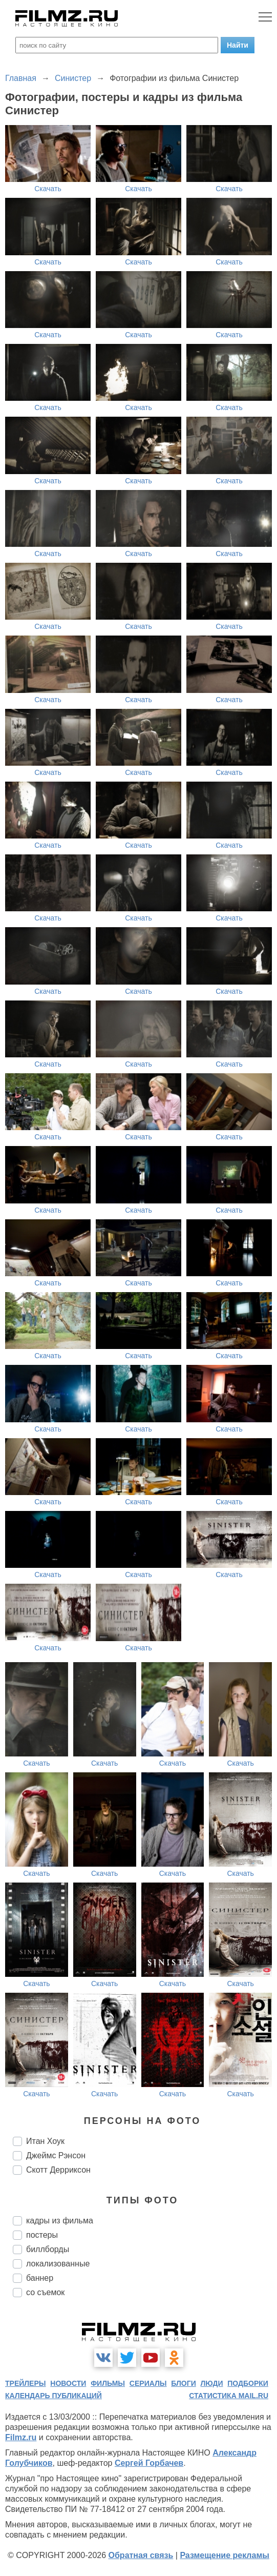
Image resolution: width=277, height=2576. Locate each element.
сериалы (148, 2383)
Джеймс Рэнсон (56, 2155)
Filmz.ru (20, 2437)
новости (68, 2383)
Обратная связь (141, 2555)
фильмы (108, 2383)
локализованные (58, 2263)
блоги (183, 2383)
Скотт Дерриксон (58, 2169)
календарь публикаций (53, 2395)
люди (212, 2383)
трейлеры (25, 2383)
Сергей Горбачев (149, 2463)
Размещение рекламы (224, 2555)
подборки (247, 2383)
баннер (39, 2278)
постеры (42, 2235)
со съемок (45, 2292)
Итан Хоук (45, 2141)
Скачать (47, 189)
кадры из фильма (59, 2220)
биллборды (47, 2249)
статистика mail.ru (228, 2395)
